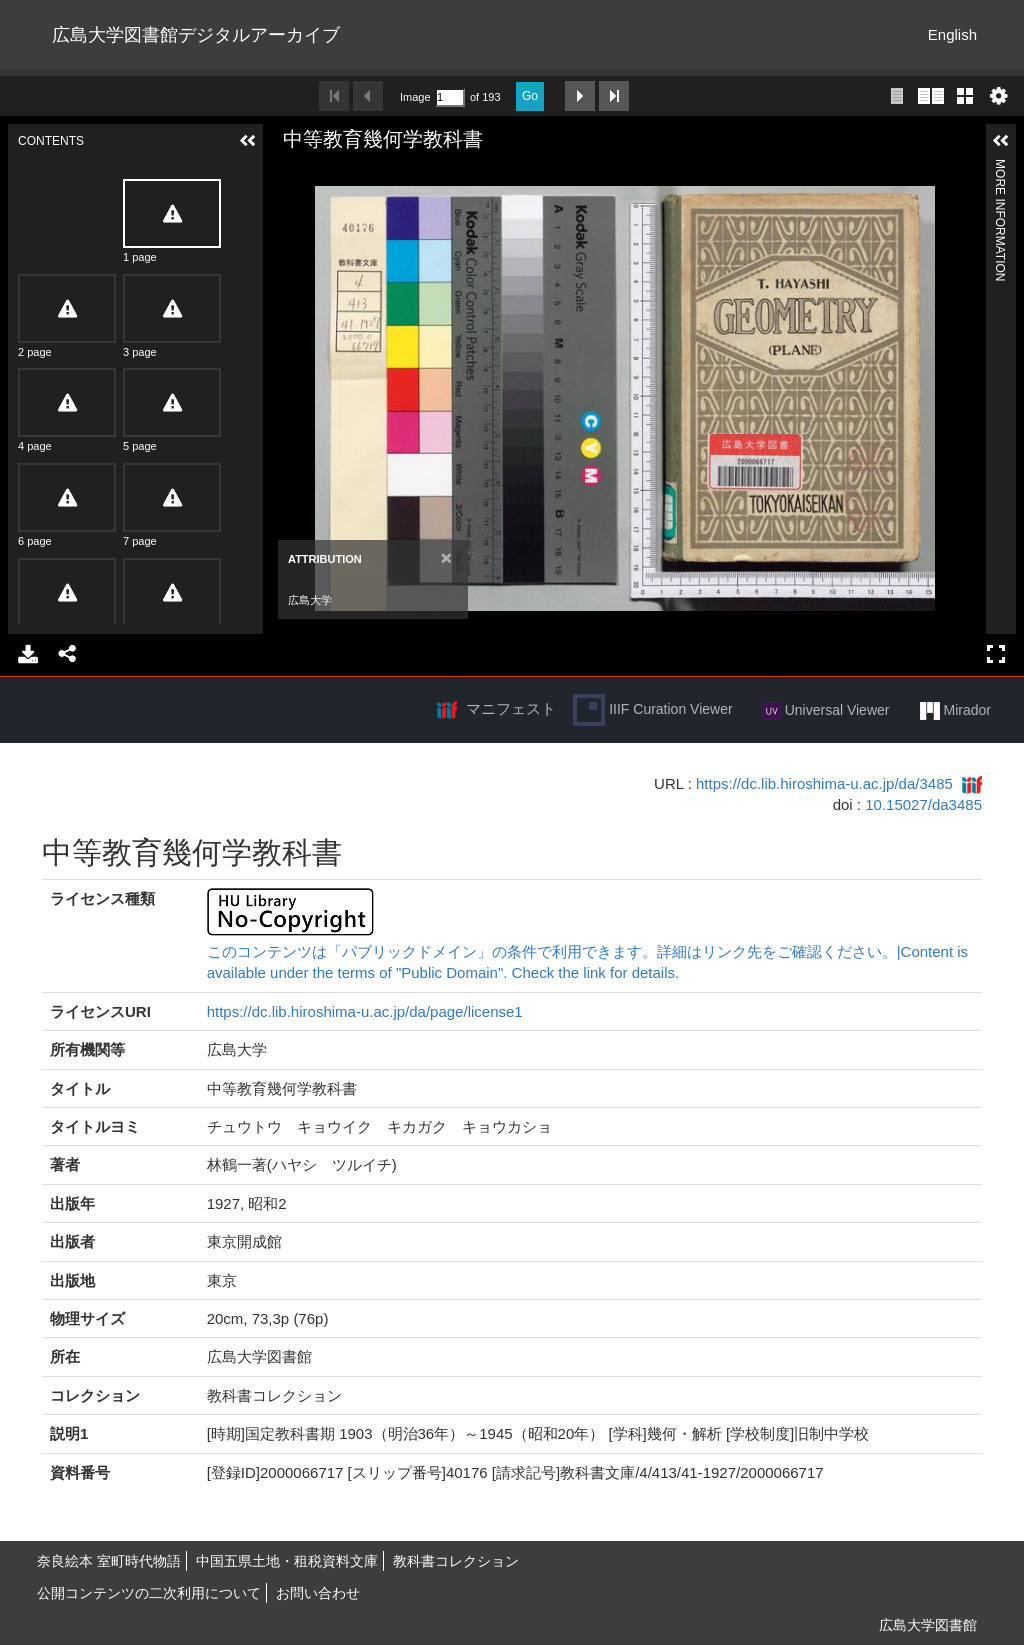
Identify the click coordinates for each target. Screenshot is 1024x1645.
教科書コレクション (456, 1561)
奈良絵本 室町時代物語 (109, 1561)
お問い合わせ (318, 1593)
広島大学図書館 (928, 1625)
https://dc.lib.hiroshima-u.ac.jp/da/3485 (824, 783)
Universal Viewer (826, 711)
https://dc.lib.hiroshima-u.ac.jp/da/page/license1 (365, 1011)
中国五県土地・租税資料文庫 (287, 1561)
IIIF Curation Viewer (652, 710)
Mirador (955, 711)
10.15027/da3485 (923, 804)
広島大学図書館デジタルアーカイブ (196, 35)
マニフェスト (511, 708)
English (952, 34)
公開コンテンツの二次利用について (149, 1593)
